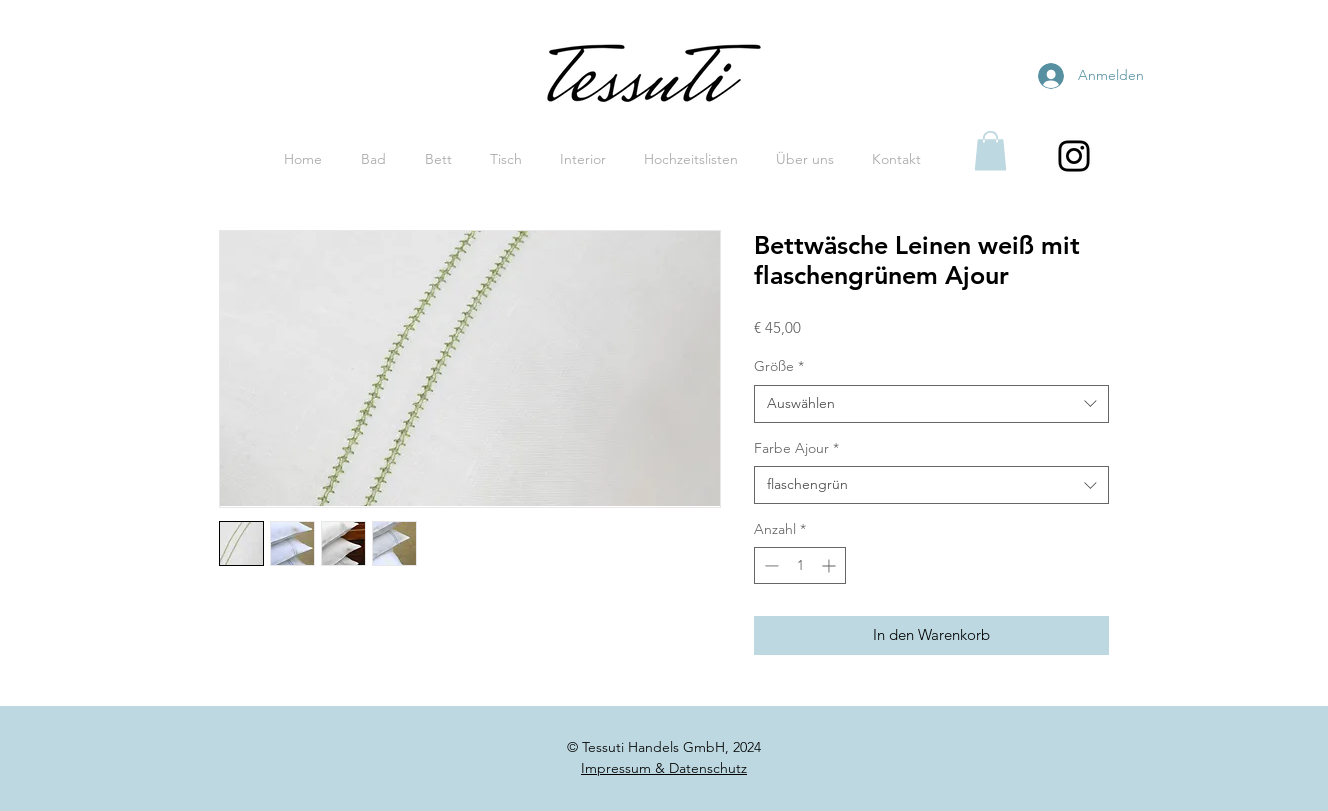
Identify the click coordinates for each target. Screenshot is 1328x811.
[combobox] (931, 404)
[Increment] (830, 565)
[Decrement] (769, 565)
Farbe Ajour (796, 448)
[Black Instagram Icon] (1074, 156)
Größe (779, 366)
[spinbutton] (800, 565)
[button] (990, 150)
